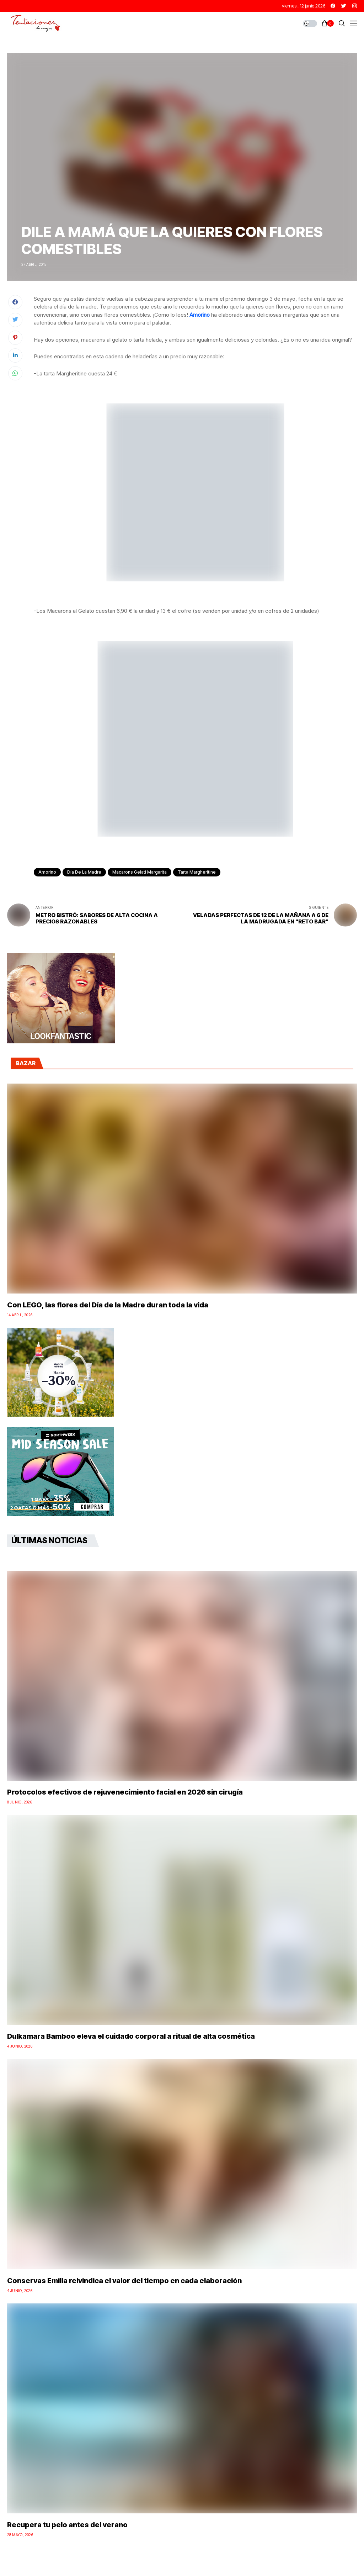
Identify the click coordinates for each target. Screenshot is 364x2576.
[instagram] (354, 6)
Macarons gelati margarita (139, 872)
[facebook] (333, 6)
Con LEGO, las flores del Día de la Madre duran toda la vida (107, 1305)
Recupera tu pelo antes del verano (67, 2524)
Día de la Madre (84, 872)
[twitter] (343, 6)
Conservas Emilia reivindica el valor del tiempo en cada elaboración (124, 2280)
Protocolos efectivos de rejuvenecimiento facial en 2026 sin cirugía (125, 1792)
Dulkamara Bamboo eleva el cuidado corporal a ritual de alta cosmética (131, 2036)
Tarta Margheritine (197, 872)
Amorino (199, 314)
